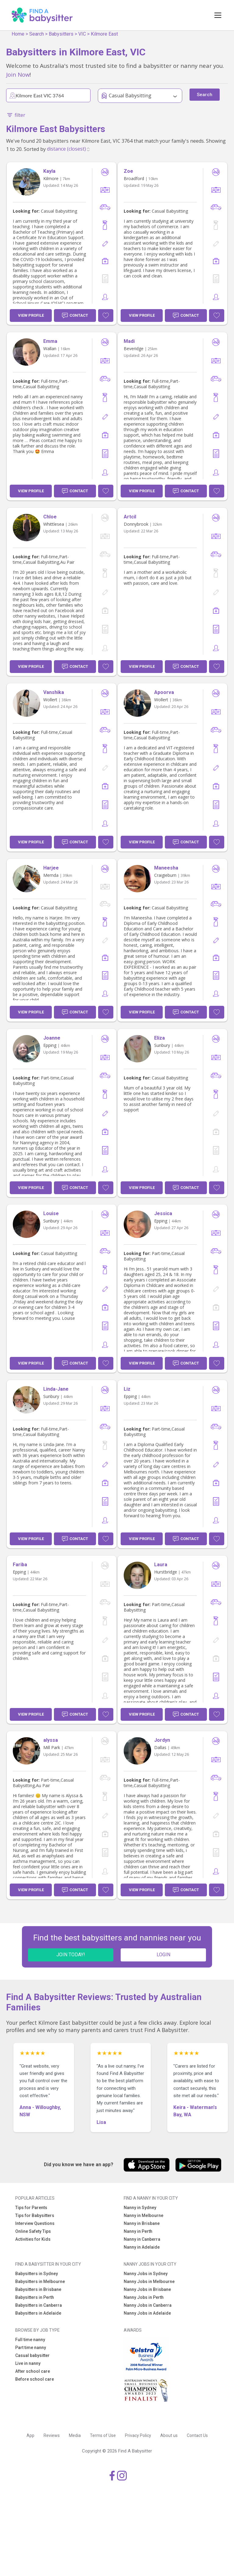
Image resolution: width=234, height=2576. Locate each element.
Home (18, 34)
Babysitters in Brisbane (38, 2289)
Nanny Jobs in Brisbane (147, 2289)
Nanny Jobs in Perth (144, 2297)
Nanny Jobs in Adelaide (147, 2313)
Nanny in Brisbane (142, 2223)
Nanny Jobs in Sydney (146, 2273)
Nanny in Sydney (140, 2207)
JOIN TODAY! (70, 1954)
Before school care (34, 2379)
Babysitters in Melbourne (40, 2281)
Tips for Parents (31, 2207)
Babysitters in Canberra (38, 2305)
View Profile (31, 315)
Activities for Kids (33, 2239)
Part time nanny (30, 2347)
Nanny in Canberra (142, 2239)
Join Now (18, 74)
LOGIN (163, 1954)
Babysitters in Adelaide (38, 2313)
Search (36, 34)
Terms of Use (103, 2435)
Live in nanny (28, 2363)
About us (169, 2435)
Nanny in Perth (138, 2231)
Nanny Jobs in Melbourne (149, 2281)
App (30, 2435)
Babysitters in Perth (34, 2297)
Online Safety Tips (33, 2231)
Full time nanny (30, 2339)
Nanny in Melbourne (143, 2215)
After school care (32, 2371)
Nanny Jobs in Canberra (148, 2305)
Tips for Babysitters (34, 2215)
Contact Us (197, 2435)
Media (75, 2435)
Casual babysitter (32, 2355)
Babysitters (61, 34)
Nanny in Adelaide (142, 2247)
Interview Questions (35, 2223)
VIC (82, 34)
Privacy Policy (138, 2435)
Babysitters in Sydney (36, 2273)
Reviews (52, 2435)
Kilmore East (104, 34)
